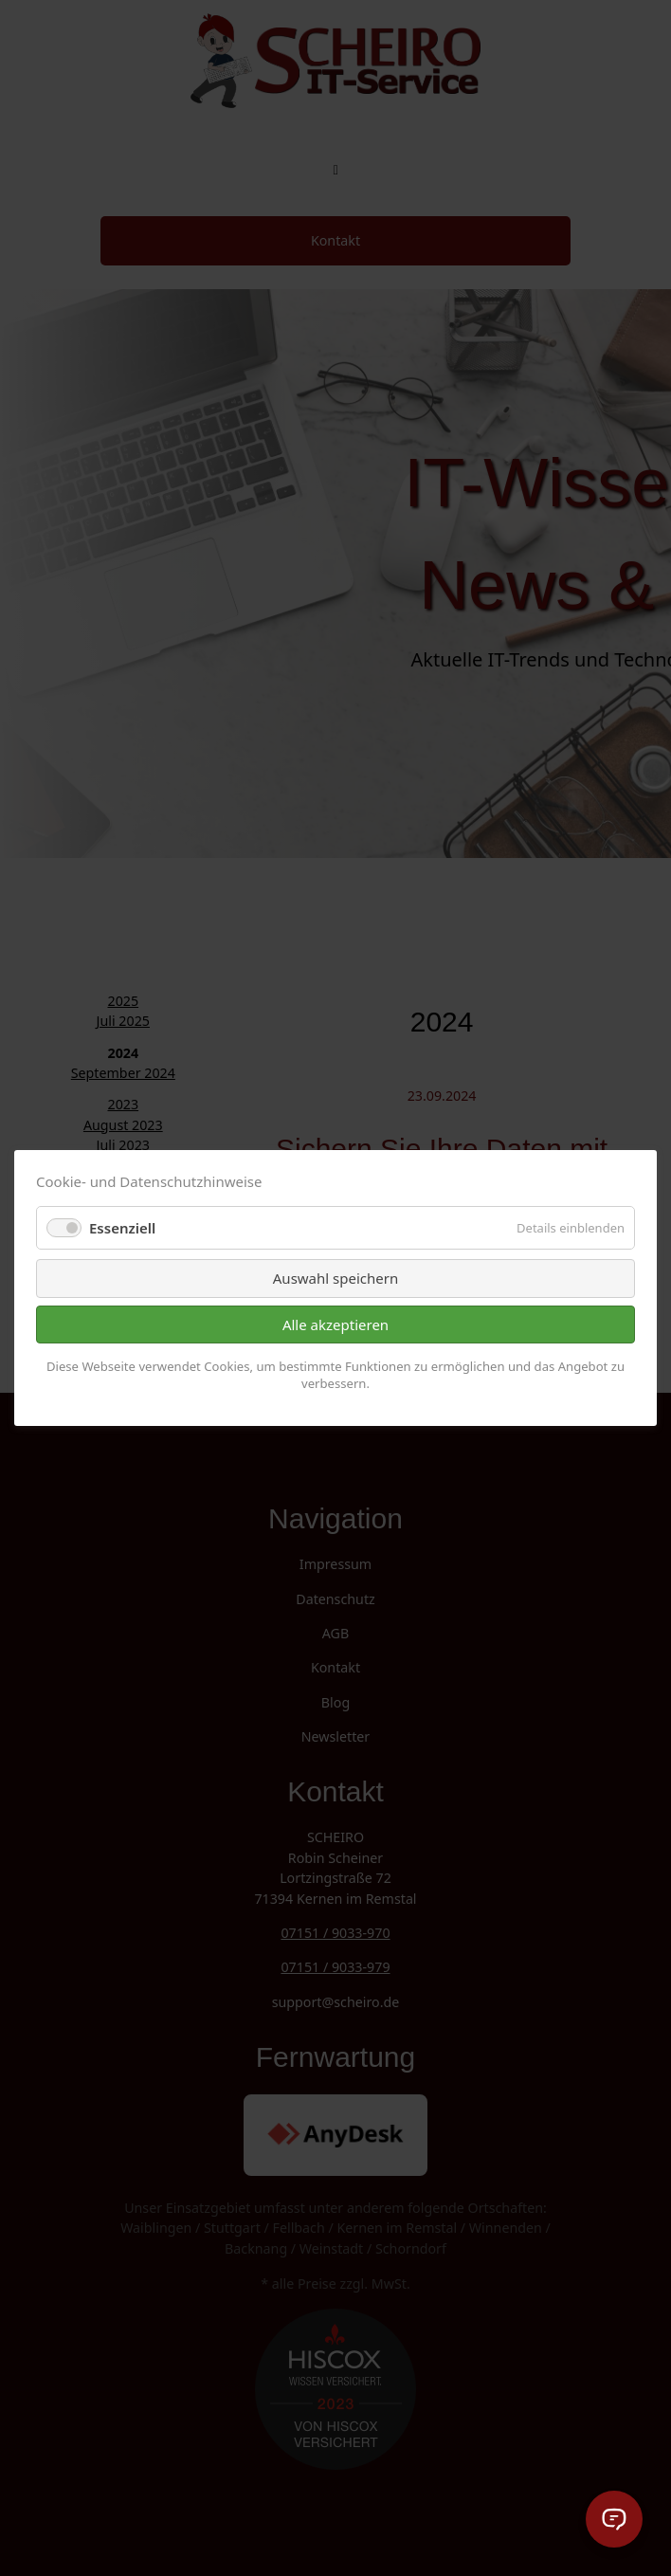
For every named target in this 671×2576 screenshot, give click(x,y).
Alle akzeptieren (335, 1324)
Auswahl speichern (335, 1278)
